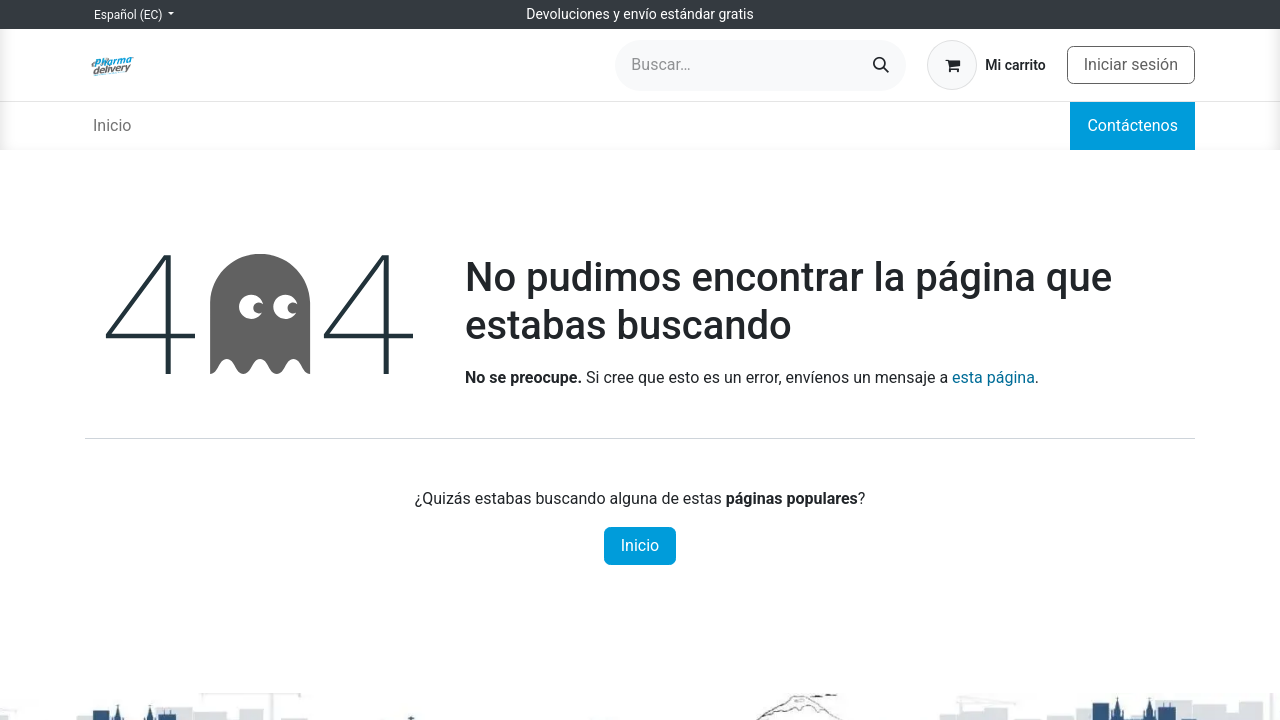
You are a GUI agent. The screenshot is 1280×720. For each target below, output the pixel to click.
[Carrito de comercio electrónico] (986, 65)
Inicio (640, 545)
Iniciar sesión (1131, 64)
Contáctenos (1132, 125)
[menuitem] (112, 126)
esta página (993, 377)
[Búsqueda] (881, 65)
